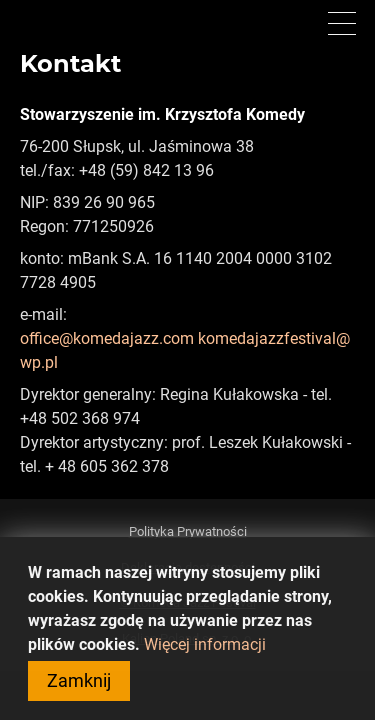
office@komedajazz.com (107, 338)
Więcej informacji (205, 655)
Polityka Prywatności (188, 531)
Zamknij (79, 691)
